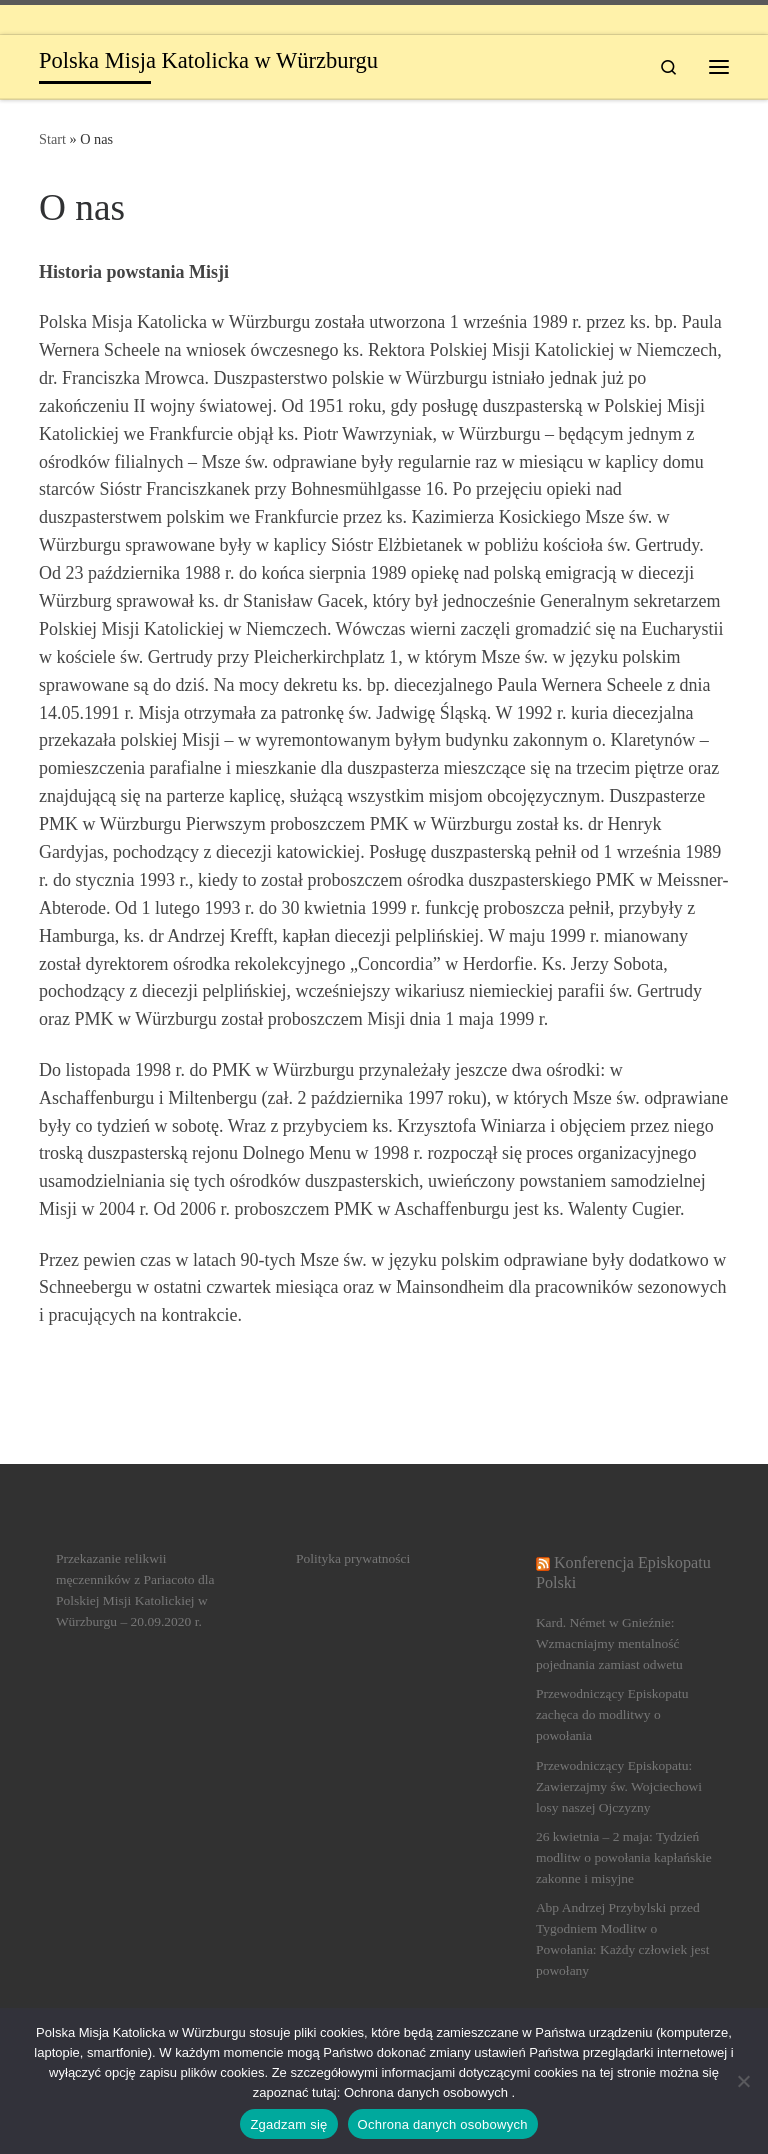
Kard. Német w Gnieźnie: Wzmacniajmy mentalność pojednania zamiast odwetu (609, 1643)
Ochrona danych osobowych (443, 2124)
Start (52, 139)
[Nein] (743, 2081)
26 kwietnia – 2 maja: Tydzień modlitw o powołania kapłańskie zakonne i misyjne (624, 1857)
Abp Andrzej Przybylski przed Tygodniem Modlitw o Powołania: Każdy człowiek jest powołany (623, 1939)
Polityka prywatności (353, 1558)
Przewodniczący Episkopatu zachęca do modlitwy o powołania (612, 1714)
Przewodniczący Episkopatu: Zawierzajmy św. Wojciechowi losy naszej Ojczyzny (619, 1786)
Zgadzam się (288, 2124)
